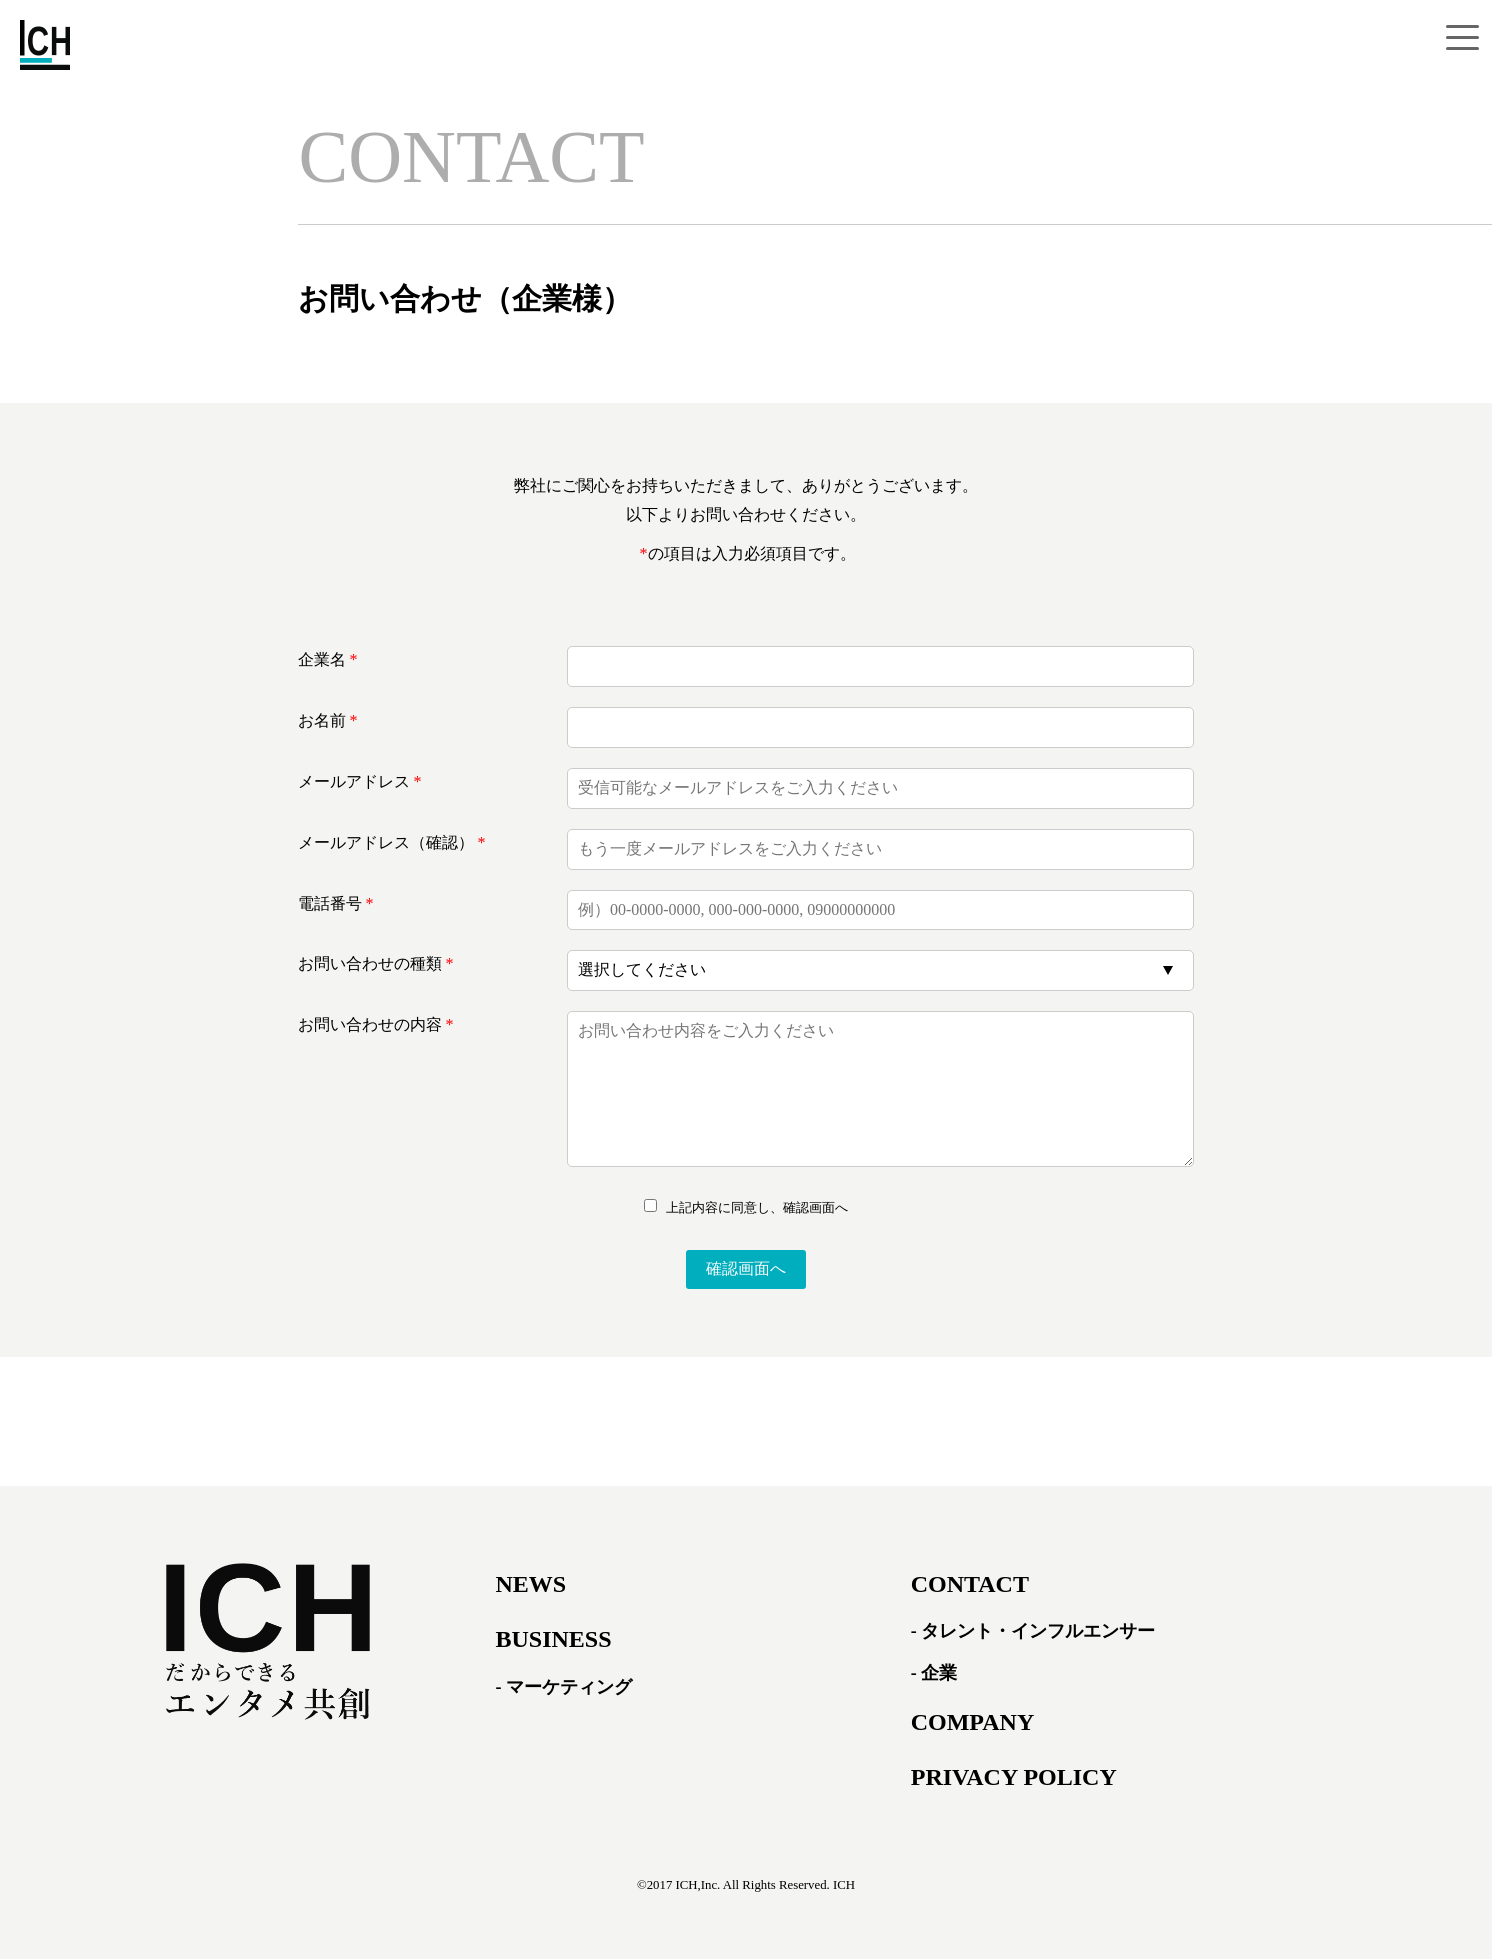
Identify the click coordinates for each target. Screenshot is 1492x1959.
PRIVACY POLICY (1014, 1777)
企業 (939, 1673)
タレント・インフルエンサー (1038, 1631)
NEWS (530, 1584)
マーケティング (569, 1687)
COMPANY (973, 1722)
